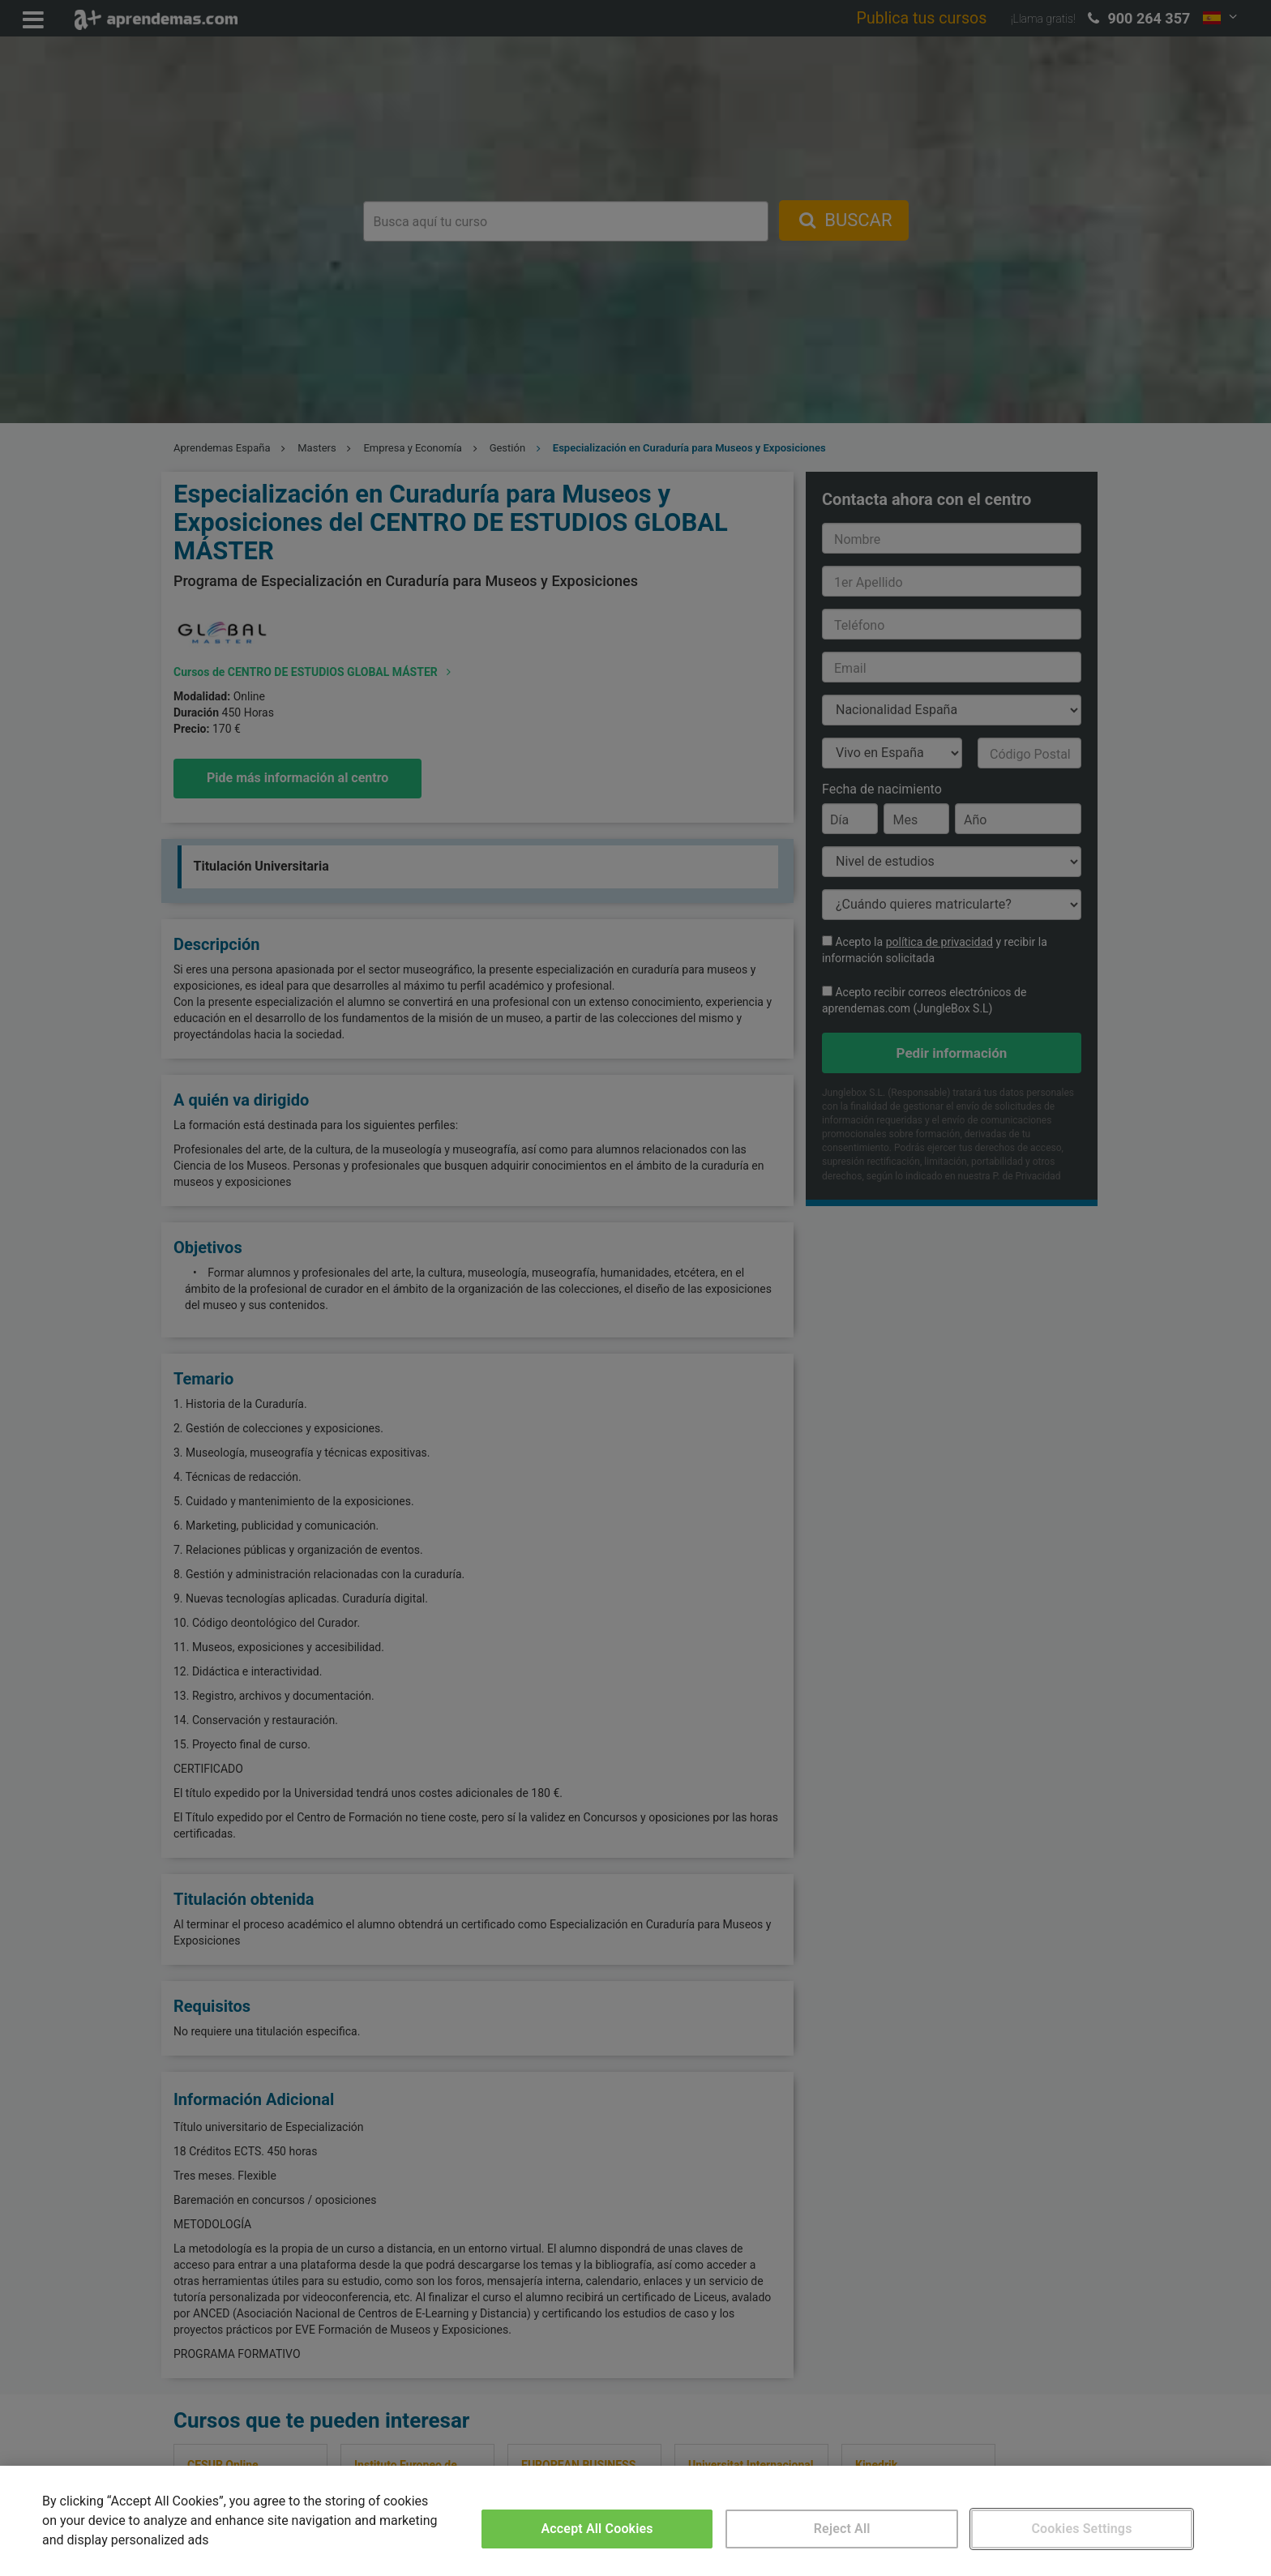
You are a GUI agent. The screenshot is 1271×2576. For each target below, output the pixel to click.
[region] (635, 2521)
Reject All (842, 2528)
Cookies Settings (1081, 2528)
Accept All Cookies (597, 2528)
